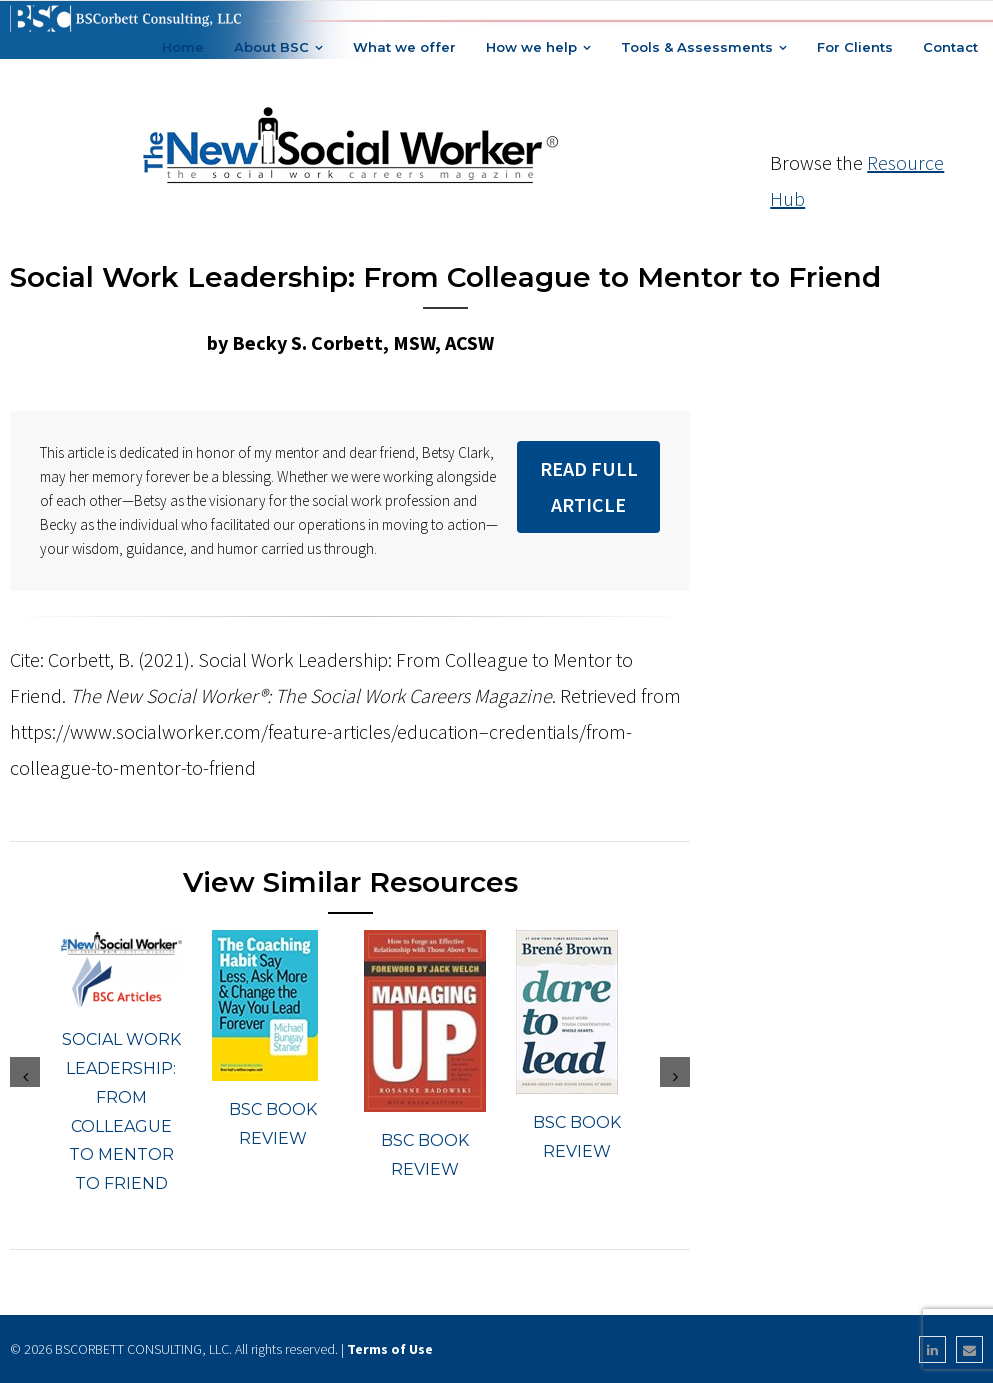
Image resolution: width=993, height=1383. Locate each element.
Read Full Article (589, 486)
